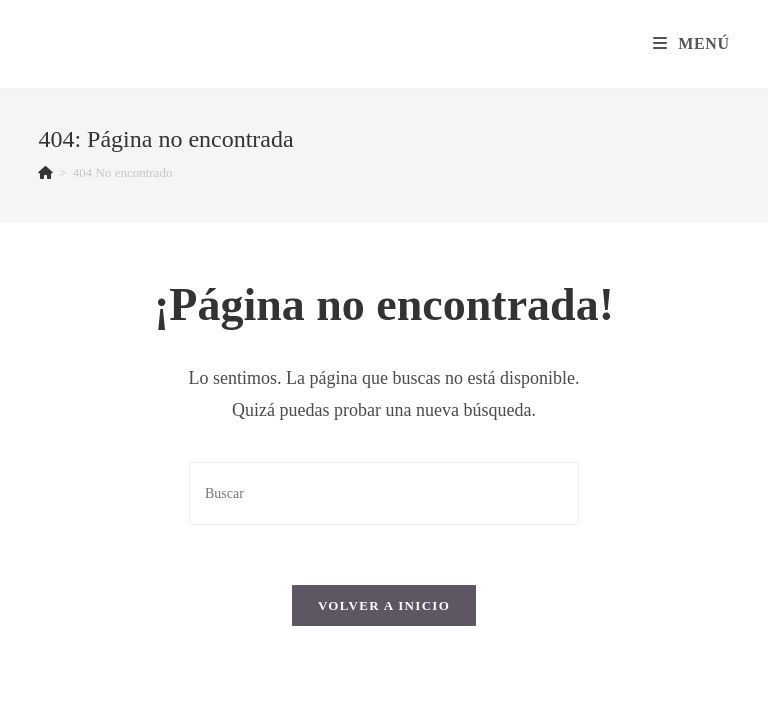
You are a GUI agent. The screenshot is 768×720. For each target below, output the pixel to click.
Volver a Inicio (384, 605)
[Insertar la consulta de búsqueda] (384, 493)
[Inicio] (45, 172)
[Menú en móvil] (691, 43)
